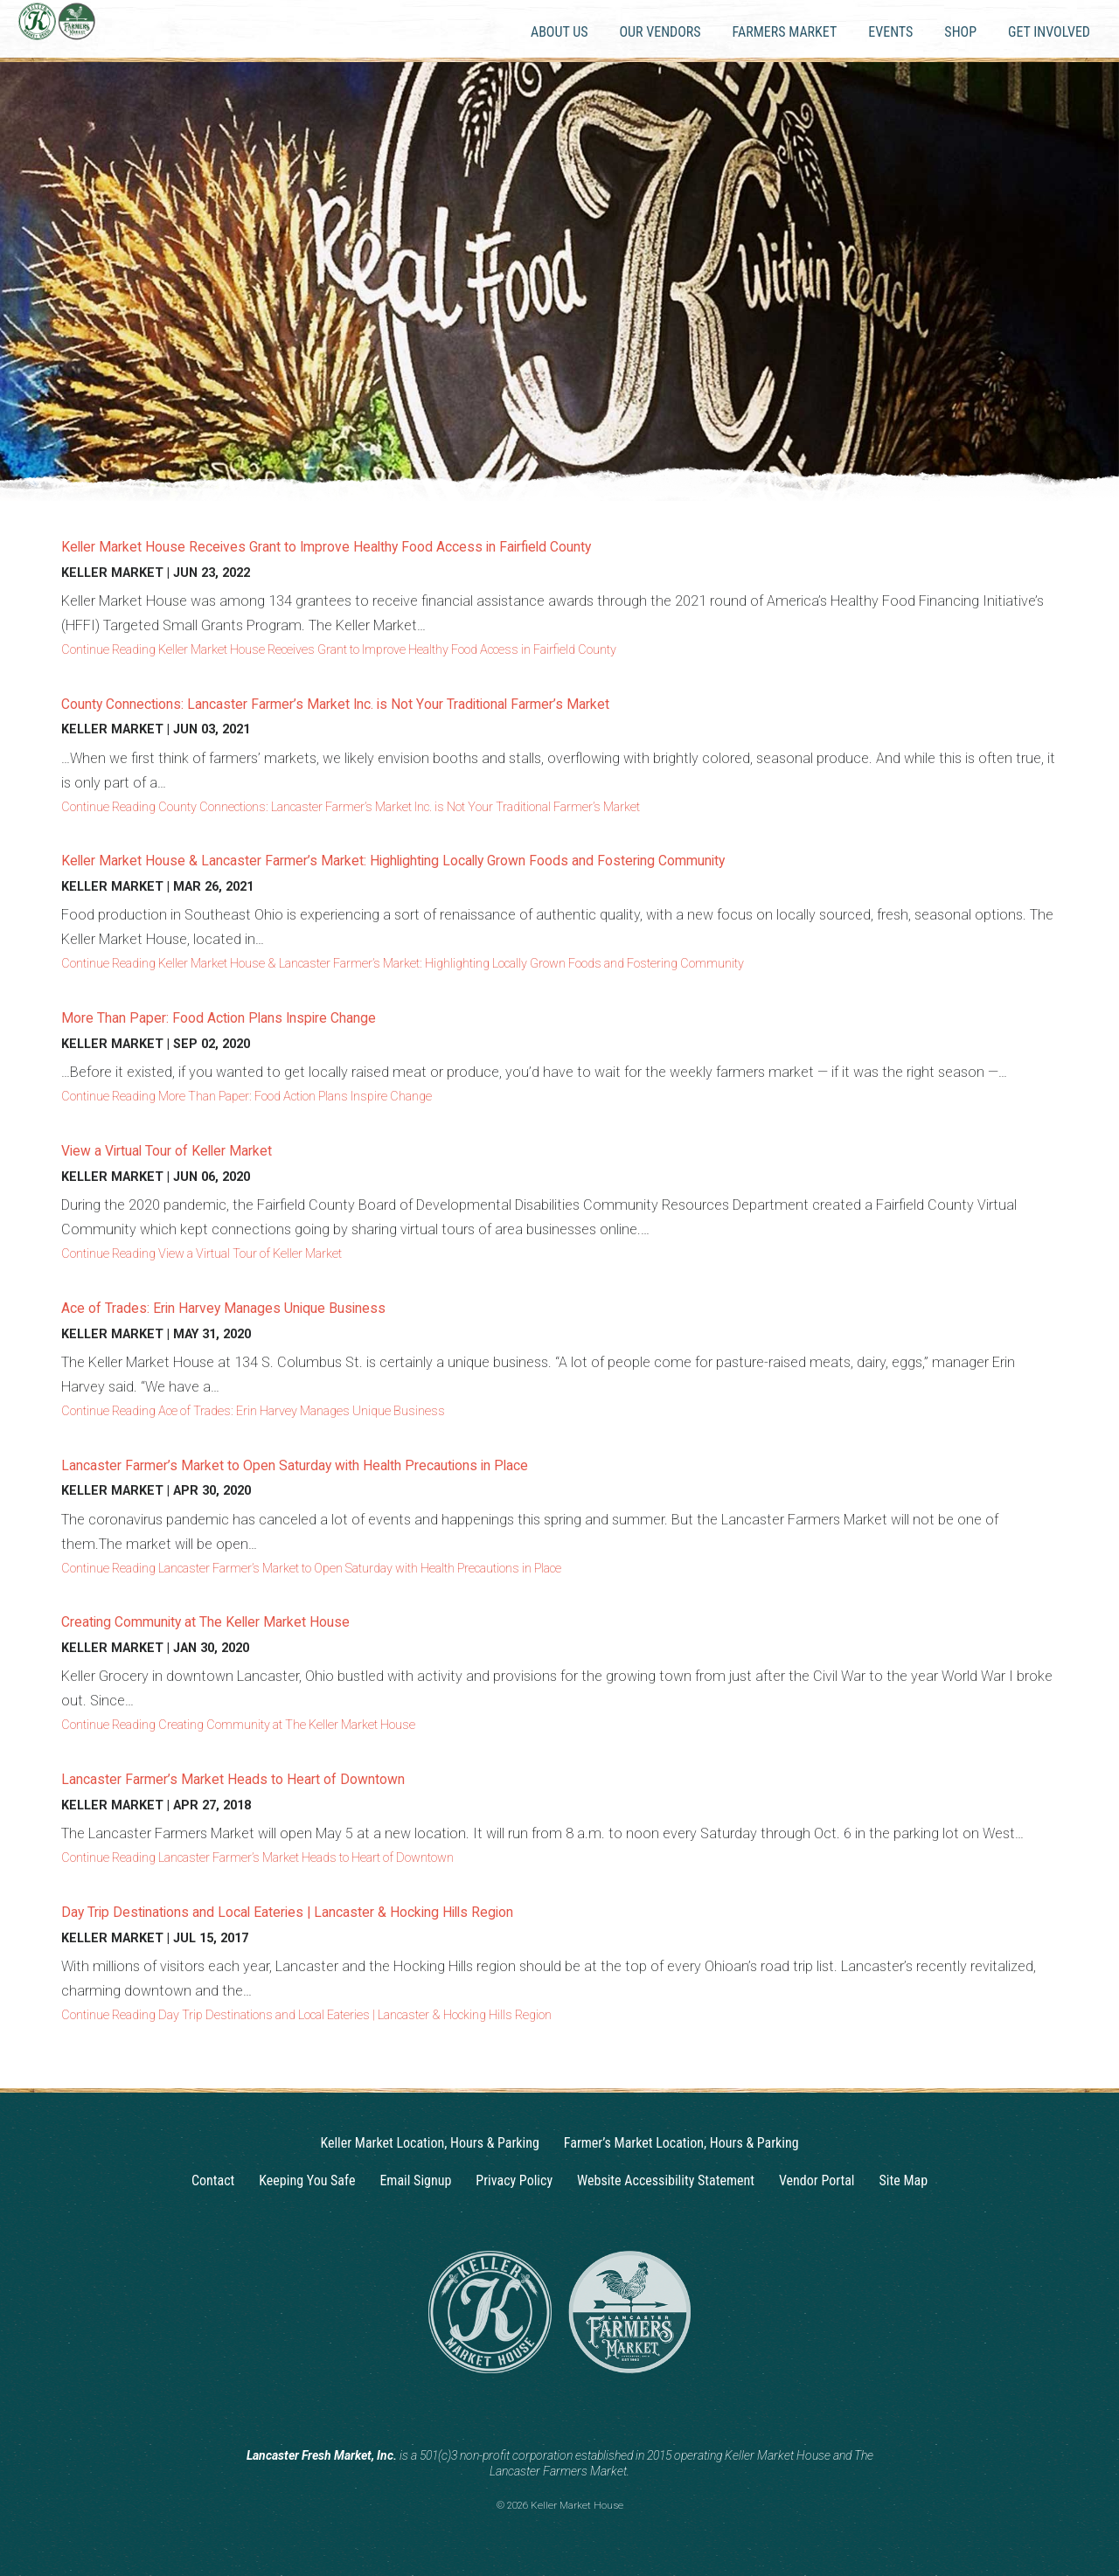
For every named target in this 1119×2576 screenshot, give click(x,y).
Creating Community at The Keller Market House (228, 1621)
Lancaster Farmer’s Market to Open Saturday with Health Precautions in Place (327, 1464)
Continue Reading (338, 649)
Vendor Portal (817, 2180)
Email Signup (415, 2180)
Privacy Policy (514, 2180)
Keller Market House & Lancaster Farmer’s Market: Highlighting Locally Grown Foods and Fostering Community (441, 860)
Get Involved (1049, 32)
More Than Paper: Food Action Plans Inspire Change (240, 1017)
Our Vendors (659, 32)
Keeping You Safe (307, 2180)
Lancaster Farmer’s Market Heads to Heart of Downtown (255, 1778)
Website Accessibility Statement (665, 2180)
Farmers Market (785, 32)
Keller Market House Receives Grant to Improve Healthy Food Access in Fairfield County (364, 546)
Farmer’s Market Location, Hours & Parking (681, 2143)
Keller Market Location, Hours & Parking (429, 2143)
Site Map (903, 2180)
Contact (212, 2180)
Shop (960, 32)
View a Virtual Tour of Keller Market (181, 1150)
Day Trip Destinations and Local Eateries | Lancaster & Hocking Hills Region (319, 1911)
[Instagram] (543, 2412)
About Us (559, 32)
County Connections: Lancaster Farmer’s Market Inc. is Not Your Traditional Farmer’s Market (376, 703)
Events (890, 32)
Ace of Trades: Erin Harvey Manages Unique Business (246, 1307)
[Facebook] (576, 2412)
